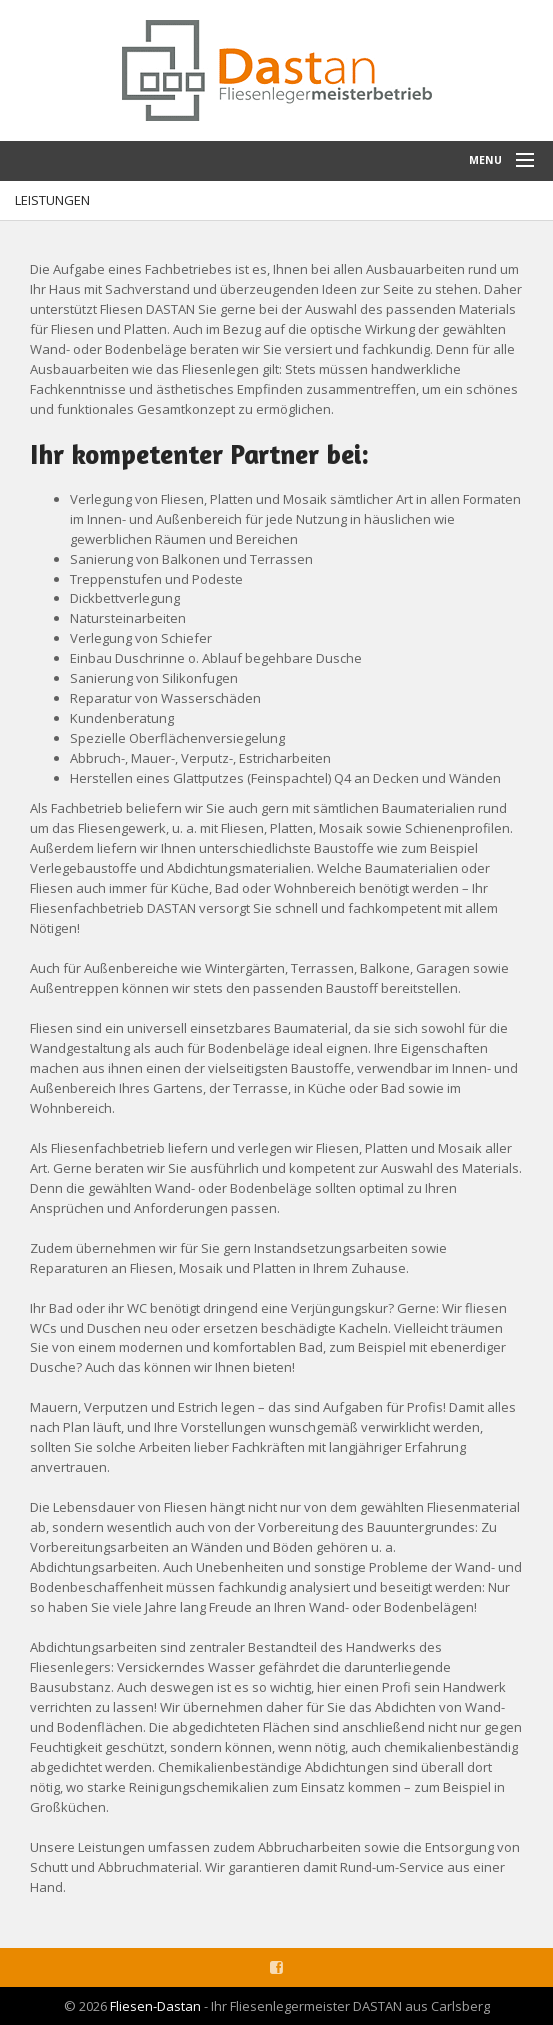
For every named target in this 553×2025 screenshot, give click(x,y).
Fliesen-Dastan (155, 2006)
